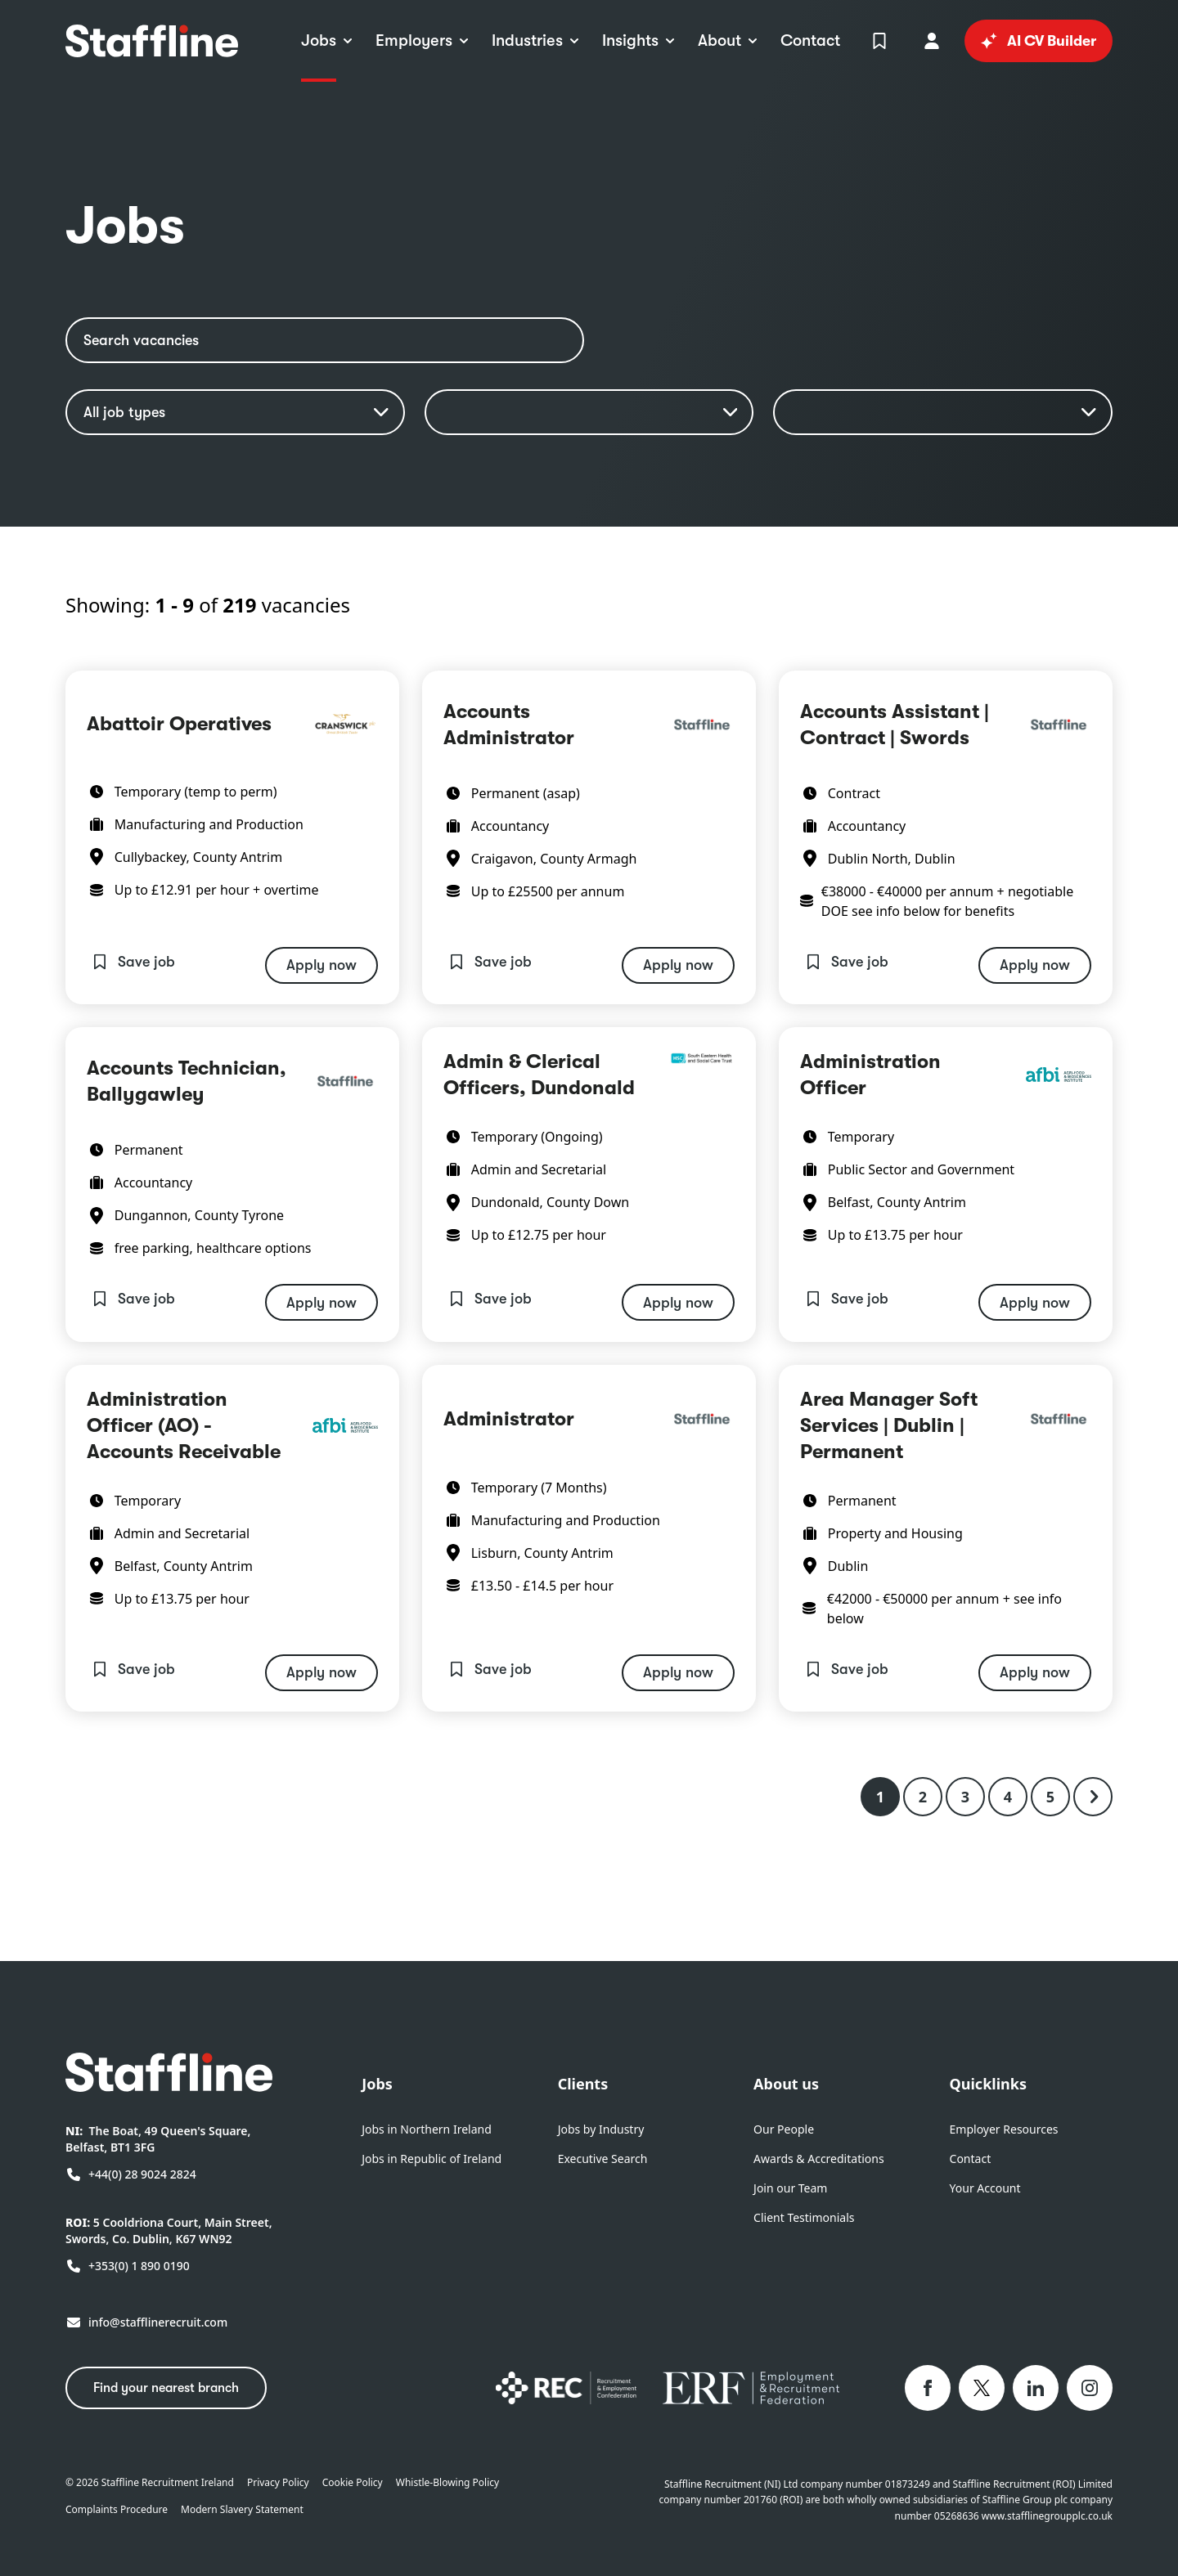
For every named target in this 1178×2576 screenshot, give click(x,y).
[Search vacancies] (324, 340)
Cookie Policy (352, 2482)
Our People (783, 2129)
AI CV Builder (1038, 41)
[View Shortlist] (879, 41)
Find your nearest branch (166, 2388)
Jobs (377, 2084)
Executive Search (603, 2158)
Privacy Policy (278, 2482)
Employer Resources (1004, 2129)
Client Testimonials (803, 2217)
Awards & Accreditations (818, 2158)
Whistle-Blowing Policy (447, 2482)
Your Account (985, 2188)
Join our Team (790, 2188)
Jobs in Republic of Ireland (431, 2158)
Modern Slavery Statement (242, 2509)
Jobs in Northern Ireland (427, 2129)
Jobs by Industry (601, 2129)
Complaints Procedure (116, 2509)
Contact (970, 2158)
